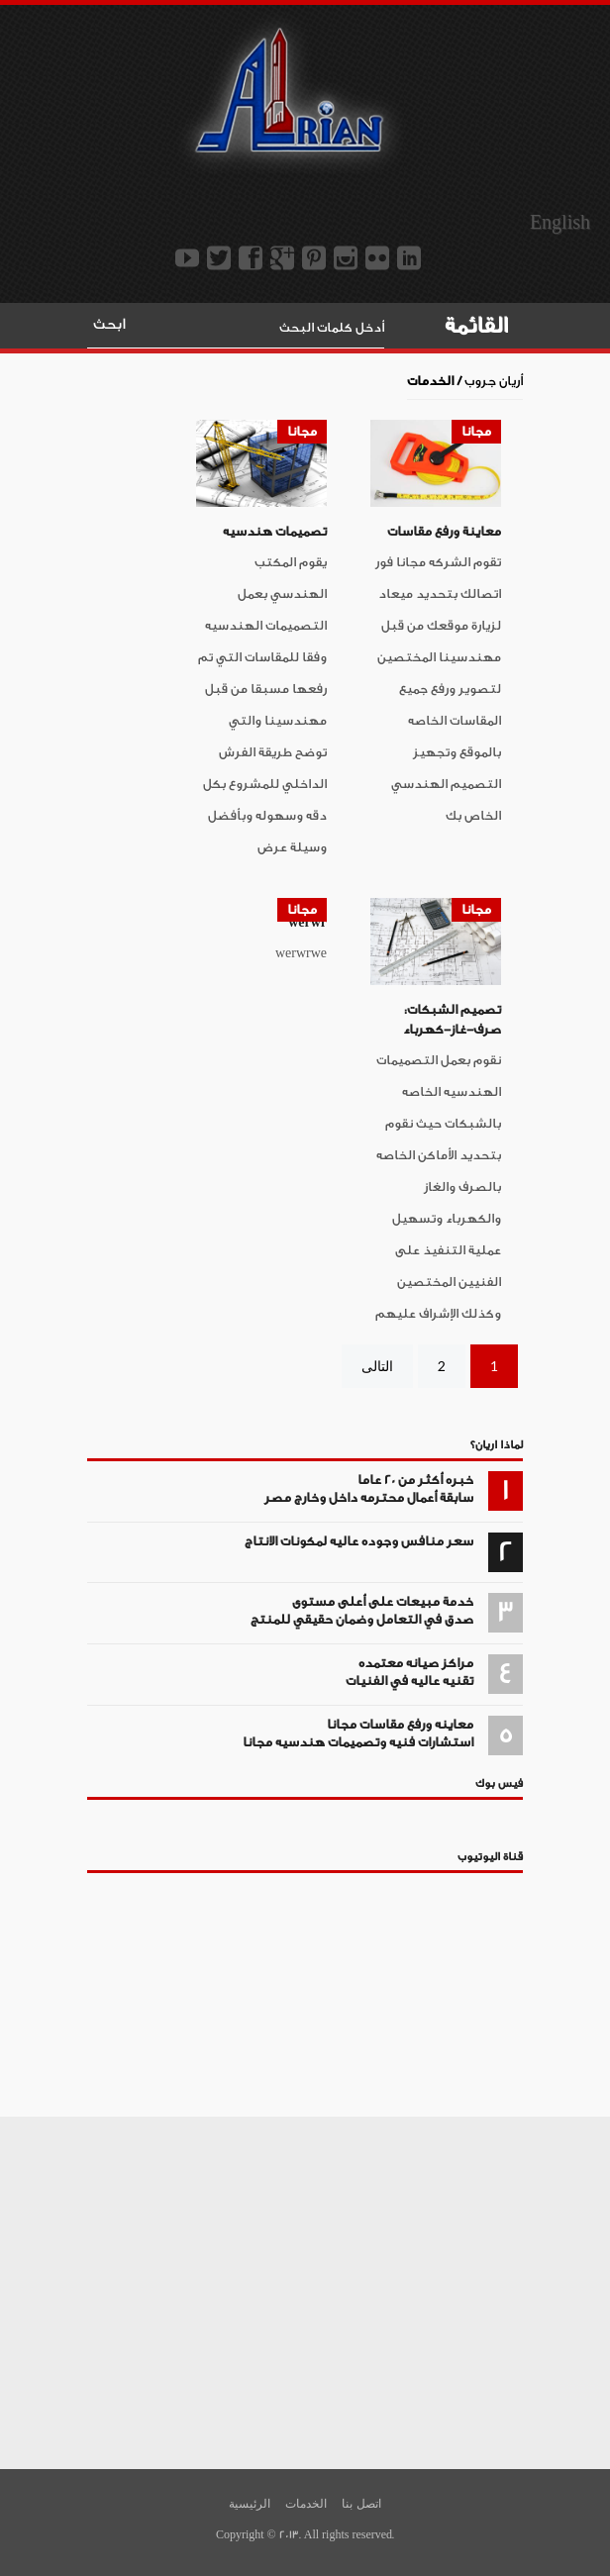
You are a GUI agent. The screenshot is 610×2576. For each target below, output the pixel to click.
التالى (377, 1365)
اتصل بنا (361, 2503)
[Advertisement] (305, 2289)
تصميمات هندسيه (275, 531)
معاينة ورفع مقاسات (444, 531)
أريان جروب (493, 380)
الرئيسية (249, 2503)
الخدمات (306, 2503)
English (560, 223)
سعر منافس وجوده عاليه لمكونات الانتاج (359, 1541)
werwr (307, 922)
